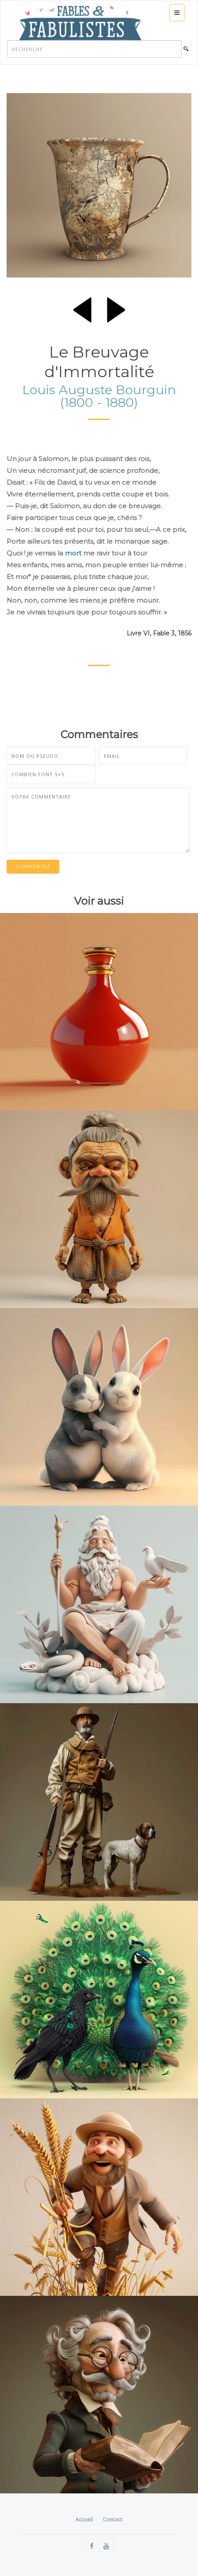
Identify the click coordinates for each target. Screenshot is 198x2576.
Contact (113, 2519)
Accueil (84, 2519)
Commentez (33, 866)
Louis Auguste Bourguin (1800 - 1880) (99, 396)
